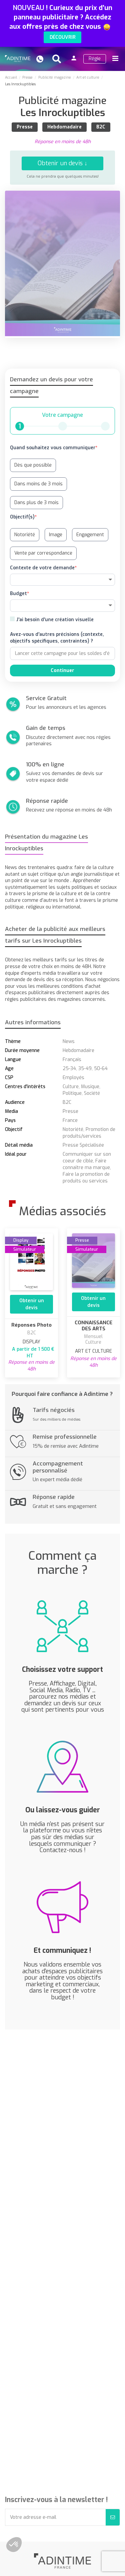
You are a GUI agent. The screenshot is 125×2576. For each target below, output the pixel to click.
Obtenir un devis (31, 1304)
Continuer (62, 670)
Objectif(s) (22, 517)
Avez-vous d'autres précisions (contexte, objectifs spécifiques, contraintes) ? (57, 637)
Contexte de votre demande (42, 568)
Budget (18, 593)
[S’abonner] (113, 2517)
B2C (100, 127)
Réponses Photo (31, 1325)
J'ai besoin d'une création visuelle (55, 619)
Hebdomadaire (64, 127)
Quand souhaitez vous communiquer (52, 448)
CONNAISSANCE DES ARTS (93, 1325)
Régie (95, 59)
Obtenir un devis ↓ (62, 163)
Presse (25, 127)
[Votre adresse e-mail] (55, 2517)
